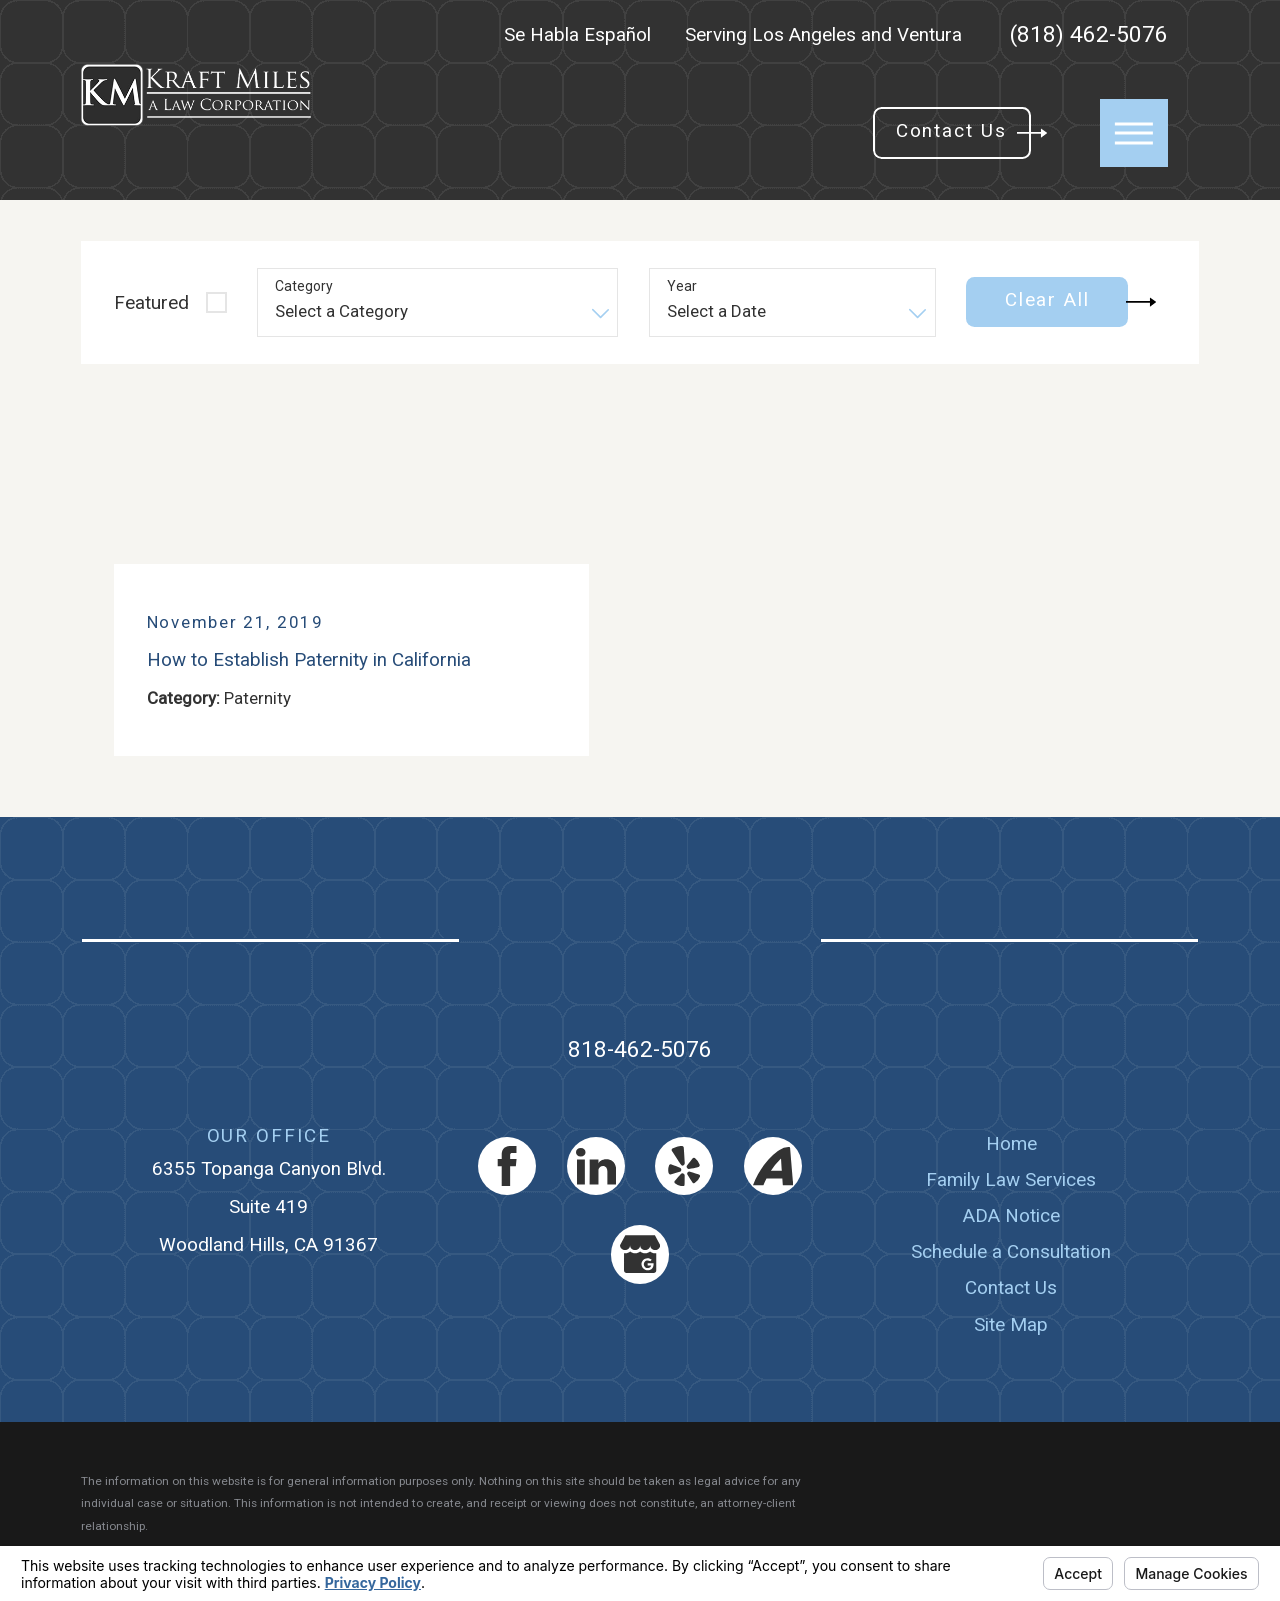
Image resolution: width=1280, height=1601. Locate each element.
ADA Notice (1011, 1215)
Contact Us (1011, 1287)
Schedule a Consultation (1011, 1251)
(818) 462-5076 (1089, 35)
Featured (151, 302)
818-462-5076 (640, 1049)
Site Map (1011, 1324)
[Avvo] (773, 1166)
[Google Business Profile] (640, 1254)
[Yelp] (684, 1166)
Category (304, 286)
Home (1011, 1143)
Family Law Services (1011, 1179)
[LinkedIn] (596, 1166)
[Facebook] (507, 1166)
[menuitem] (1011, 1144)
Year (682, 286)
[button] (1134, 133)
